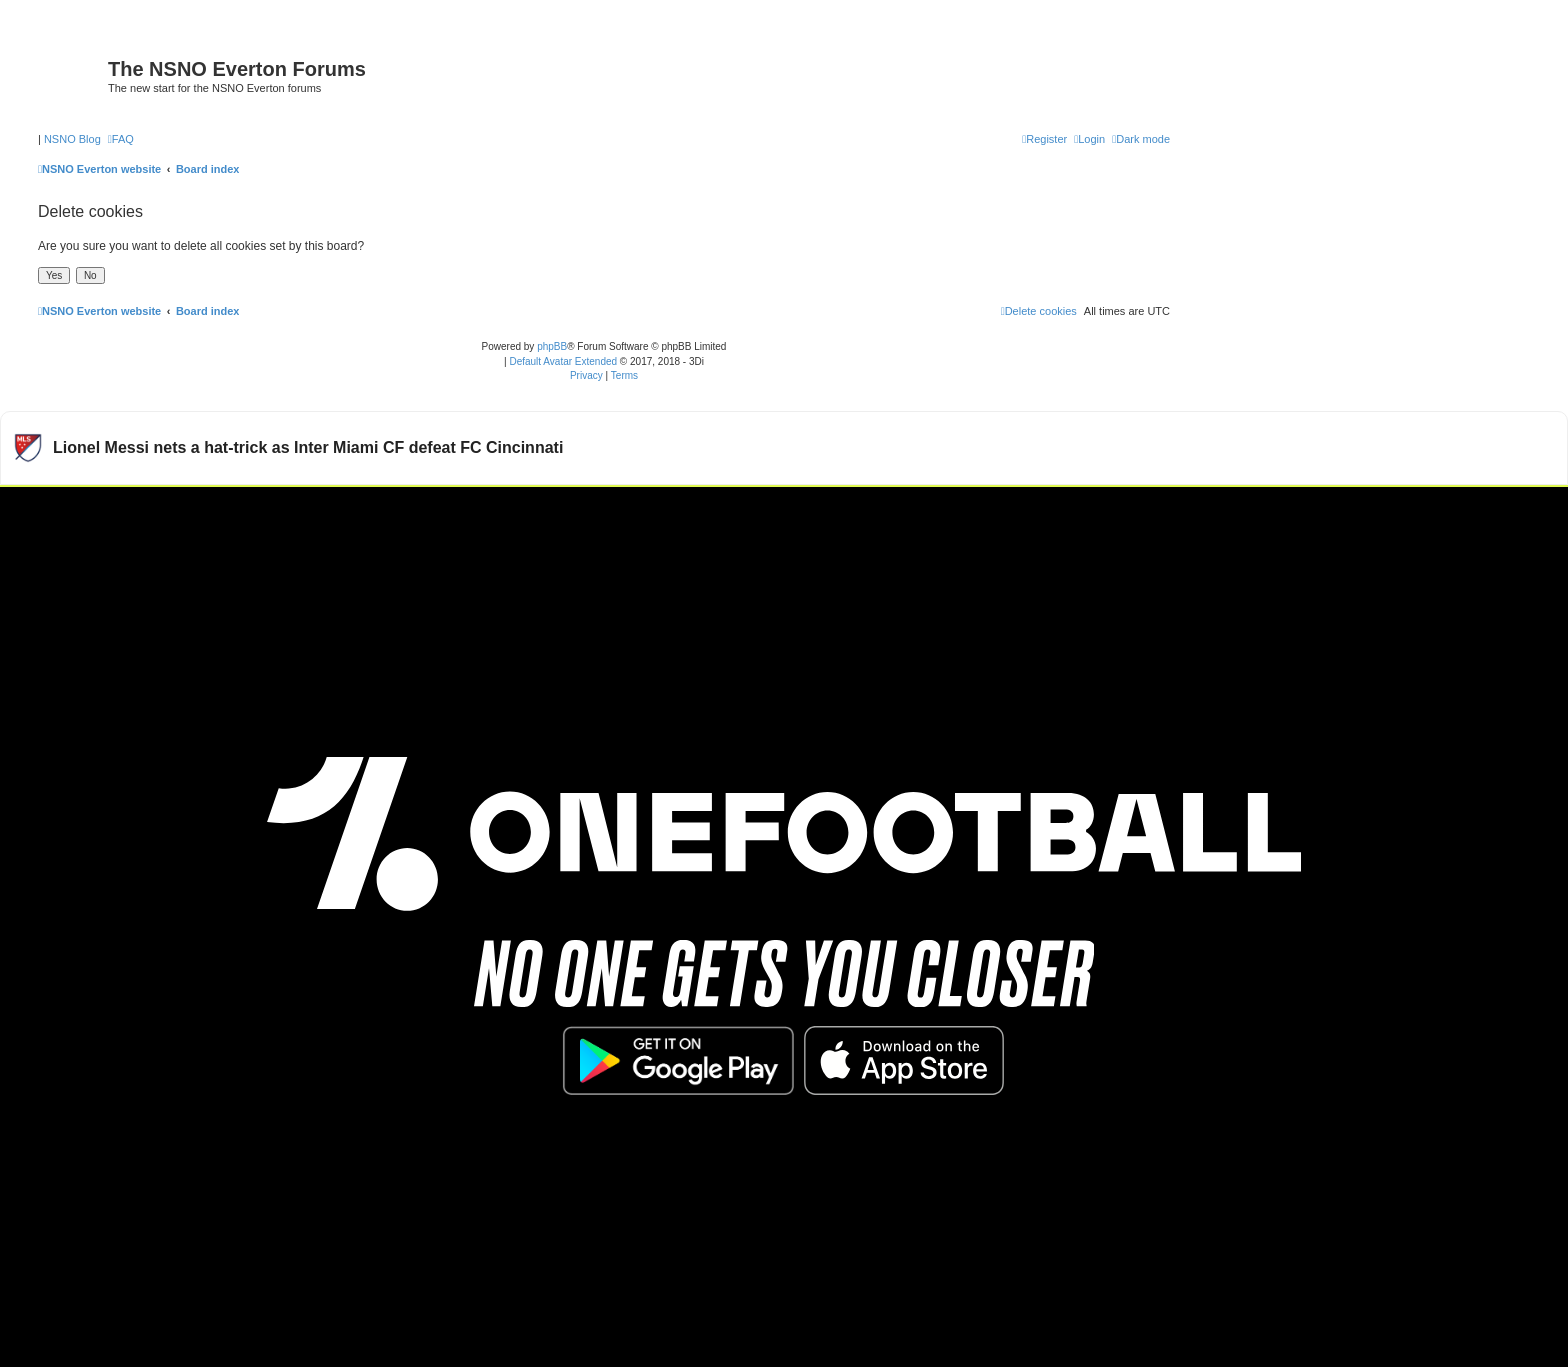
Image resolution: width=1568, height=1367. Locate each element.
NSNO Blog (72, 139)
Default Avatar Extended (563, 361)
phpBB (552, 346)
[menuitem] (121, 139)
